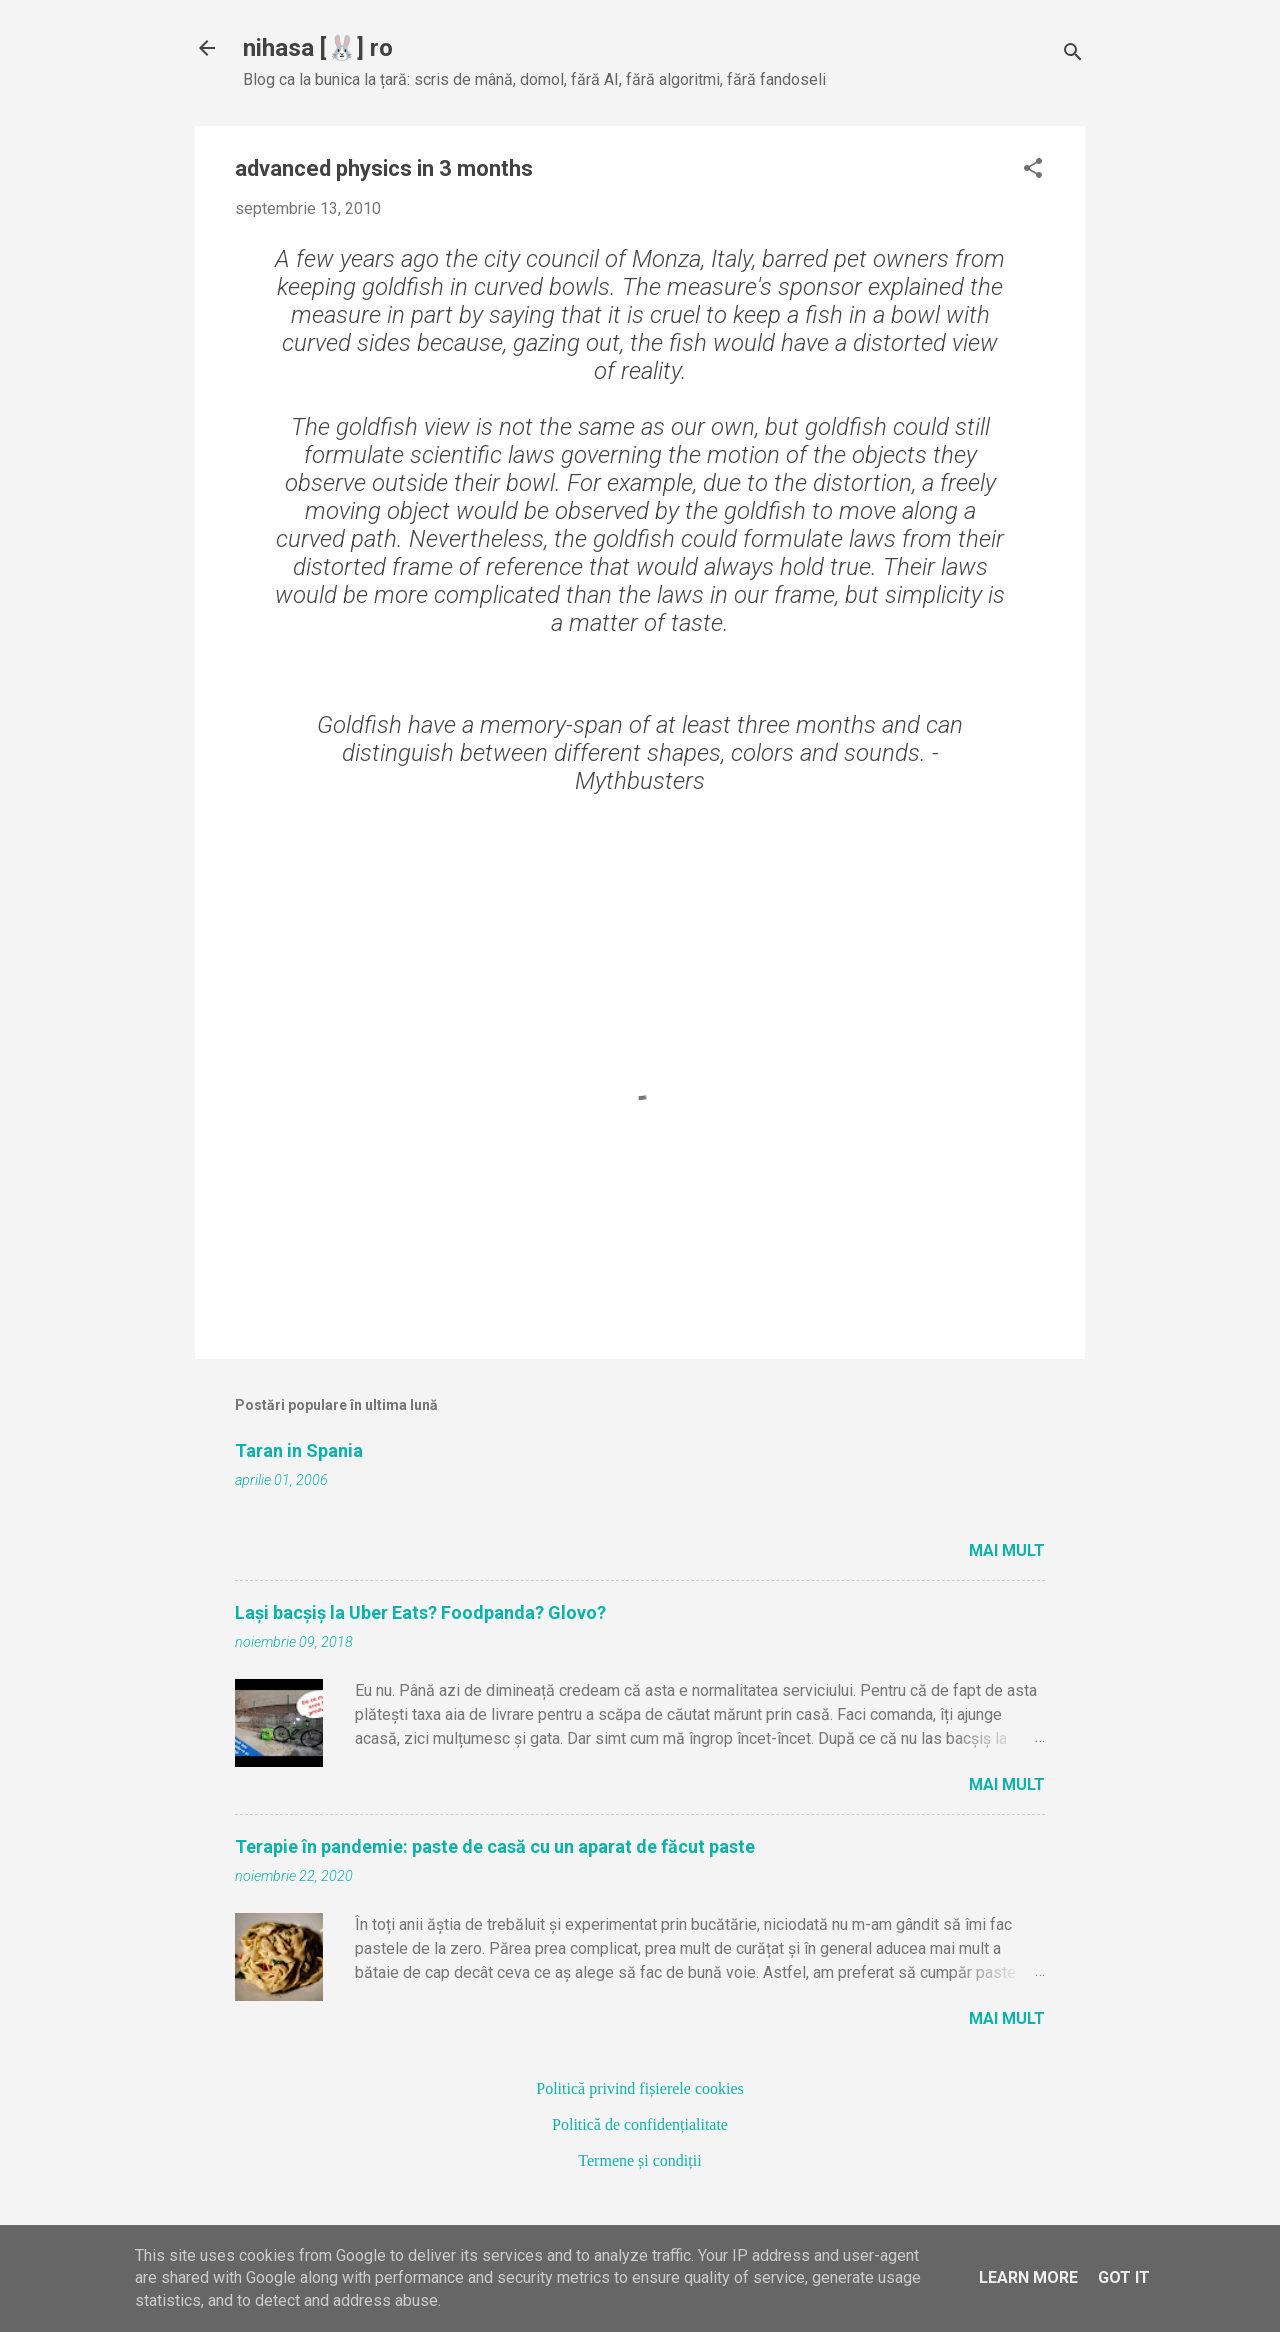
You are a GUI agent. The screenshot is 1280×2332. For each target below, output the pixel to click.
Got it (1124, 2277)
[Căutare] (1073, 54)
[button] (1033, 170)
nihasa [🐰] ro (318, 48)
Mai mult (1007, 1550)
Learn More (1028, 2277)
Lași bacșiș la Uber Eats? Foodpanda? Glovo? (420, 1612)
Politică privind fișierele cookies (640, 2088)
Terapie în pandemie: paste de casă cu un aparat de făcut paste (495, 1846)
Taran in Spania (299, 1450)
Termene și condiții (639, 2160)
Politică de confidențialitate (640, 2124)
